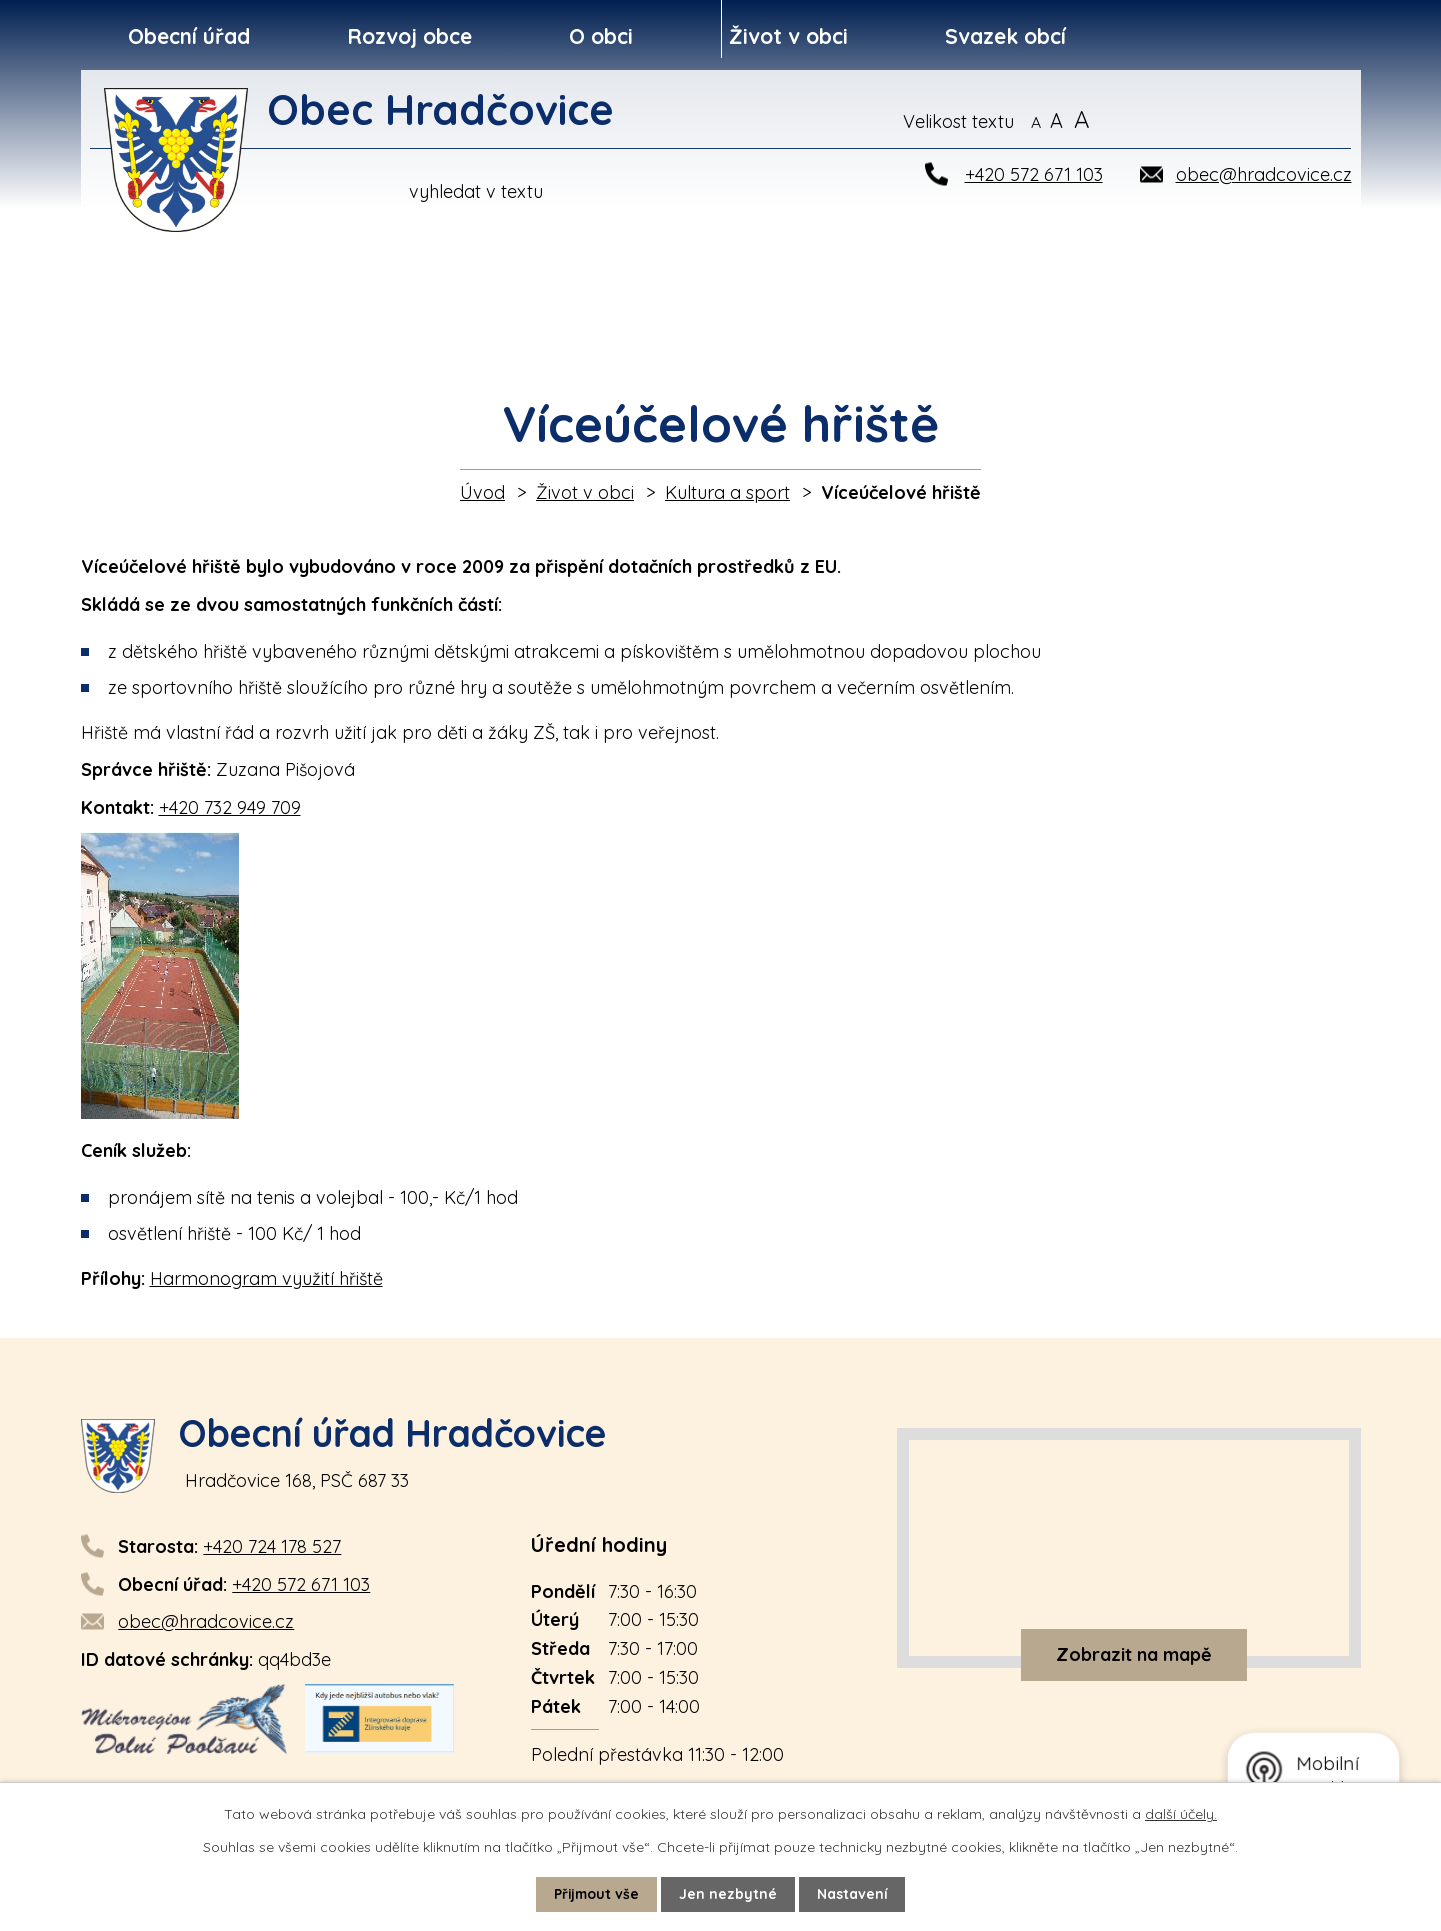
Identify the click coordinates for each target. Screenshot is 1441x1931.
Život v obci (788, 36)
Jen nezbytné (729, 1894)
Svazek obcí (1005, 36)
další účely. (1181, 1814)
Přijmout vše (596, 1894)
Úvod (482, 492)
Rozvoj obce (409, 36)
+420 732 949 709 (230, 807)
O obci (601, 36)
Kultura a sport (727, 492)
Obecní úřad (189, 36)
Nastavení (853, 1894)
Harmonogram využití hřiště (266, 1278)
